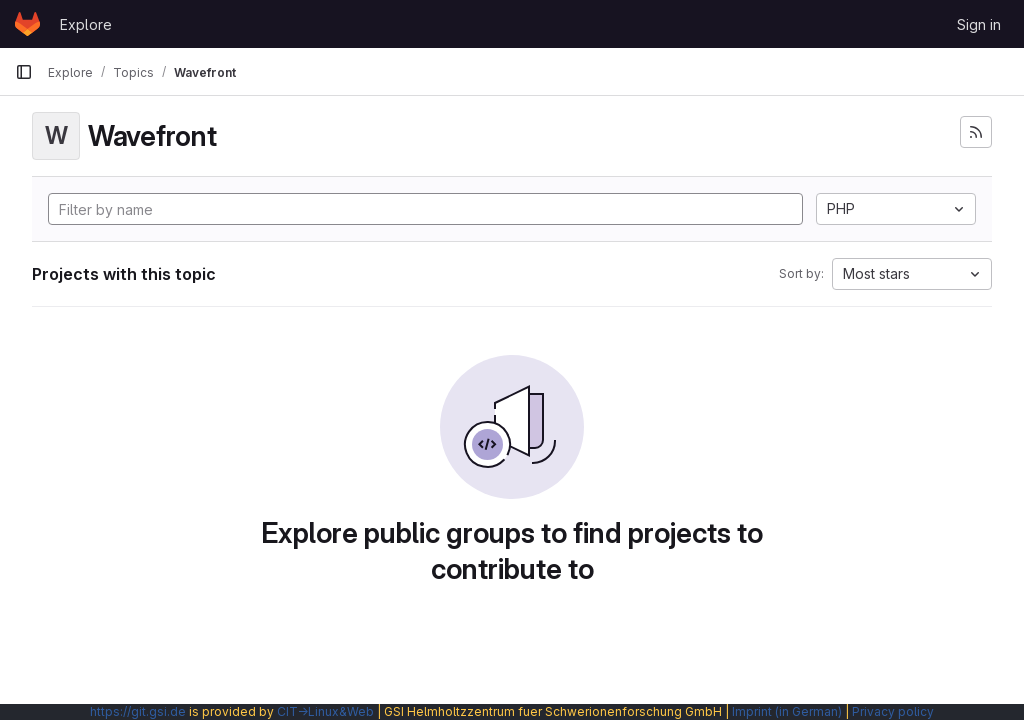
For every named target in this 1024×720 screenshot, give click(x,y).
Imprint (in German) (787, 711)
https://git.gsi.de (138, 711)
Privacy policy (893, 711)
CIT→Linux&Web (325, 711)
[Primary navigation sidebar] (24, 72)
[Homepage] (27, 24)
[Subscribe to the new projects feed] (976, 132)
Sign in (979, 24)
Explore (86, 24)
